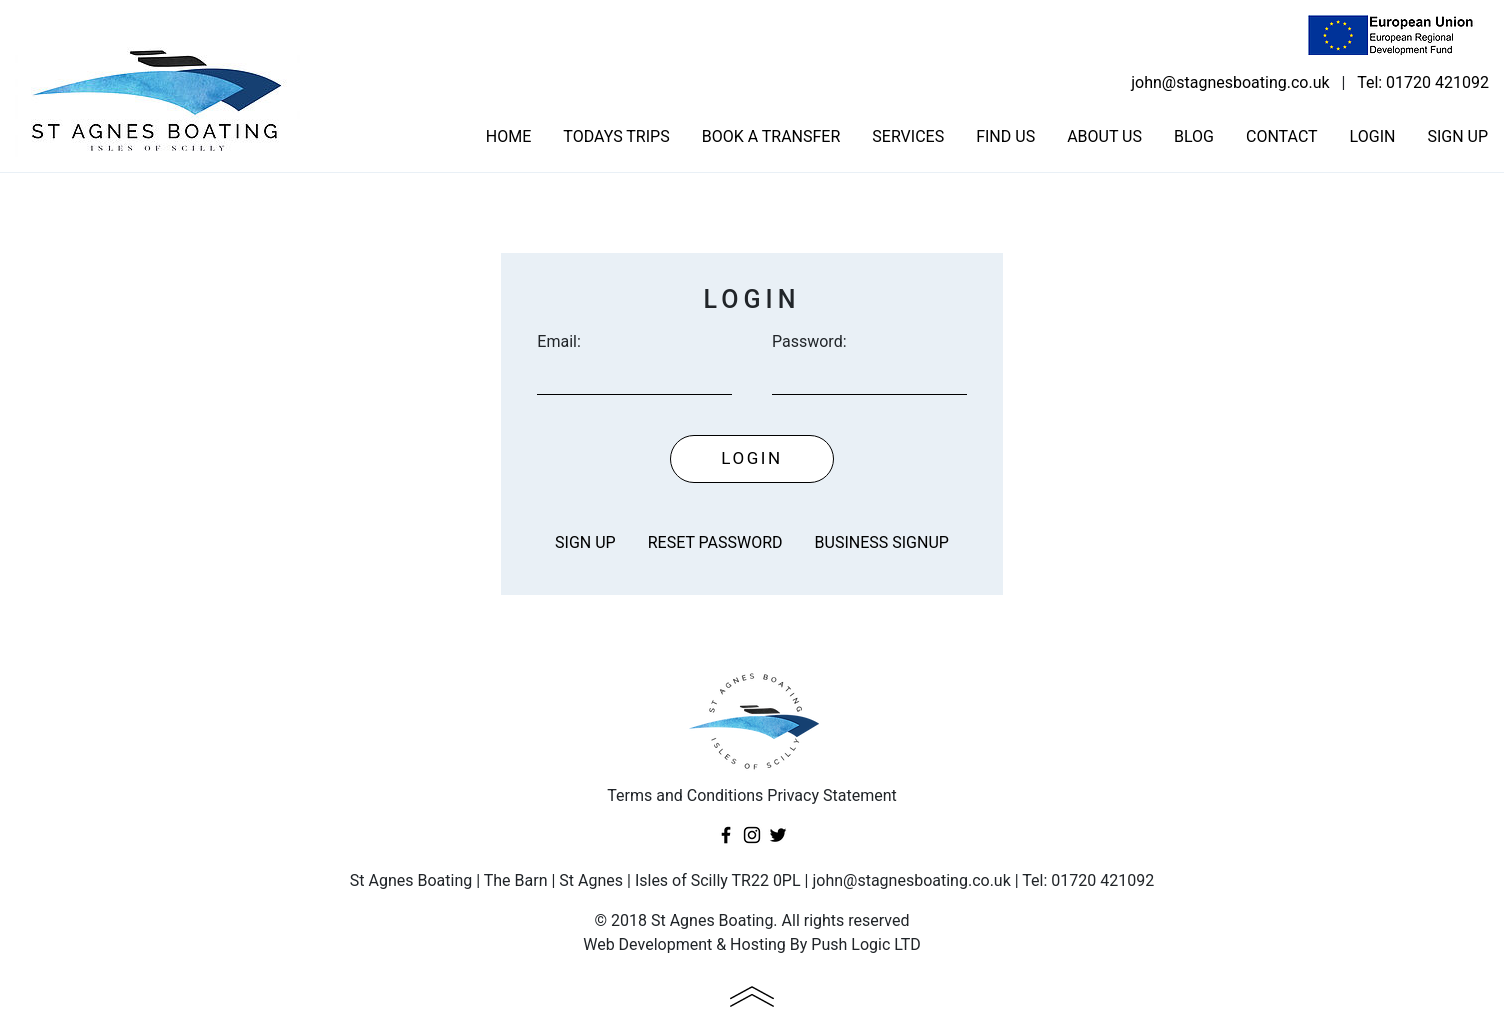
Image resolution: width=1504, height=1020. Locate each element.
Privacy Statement (831, 795)
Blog (1194, 136)
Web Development (647, 944)
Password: (809, 341)
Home (508, 136)
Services (908, 136)
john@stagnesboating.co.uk (1230, 82)
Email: (558, 341)
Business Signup (882, 542)
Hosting (758, 944)
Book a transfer (771, 136)
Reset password (715, 542)
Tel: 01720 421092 (1423, 82)
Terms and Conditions (685, 795)
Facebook (726, 835)
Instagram (752, 835)
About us (1104, 136)
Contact (1282, 136)
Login (1373, 136)
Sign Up (1457, 136)
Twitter (778, 835)
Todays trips (616, 136)
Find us (1005, 136)
